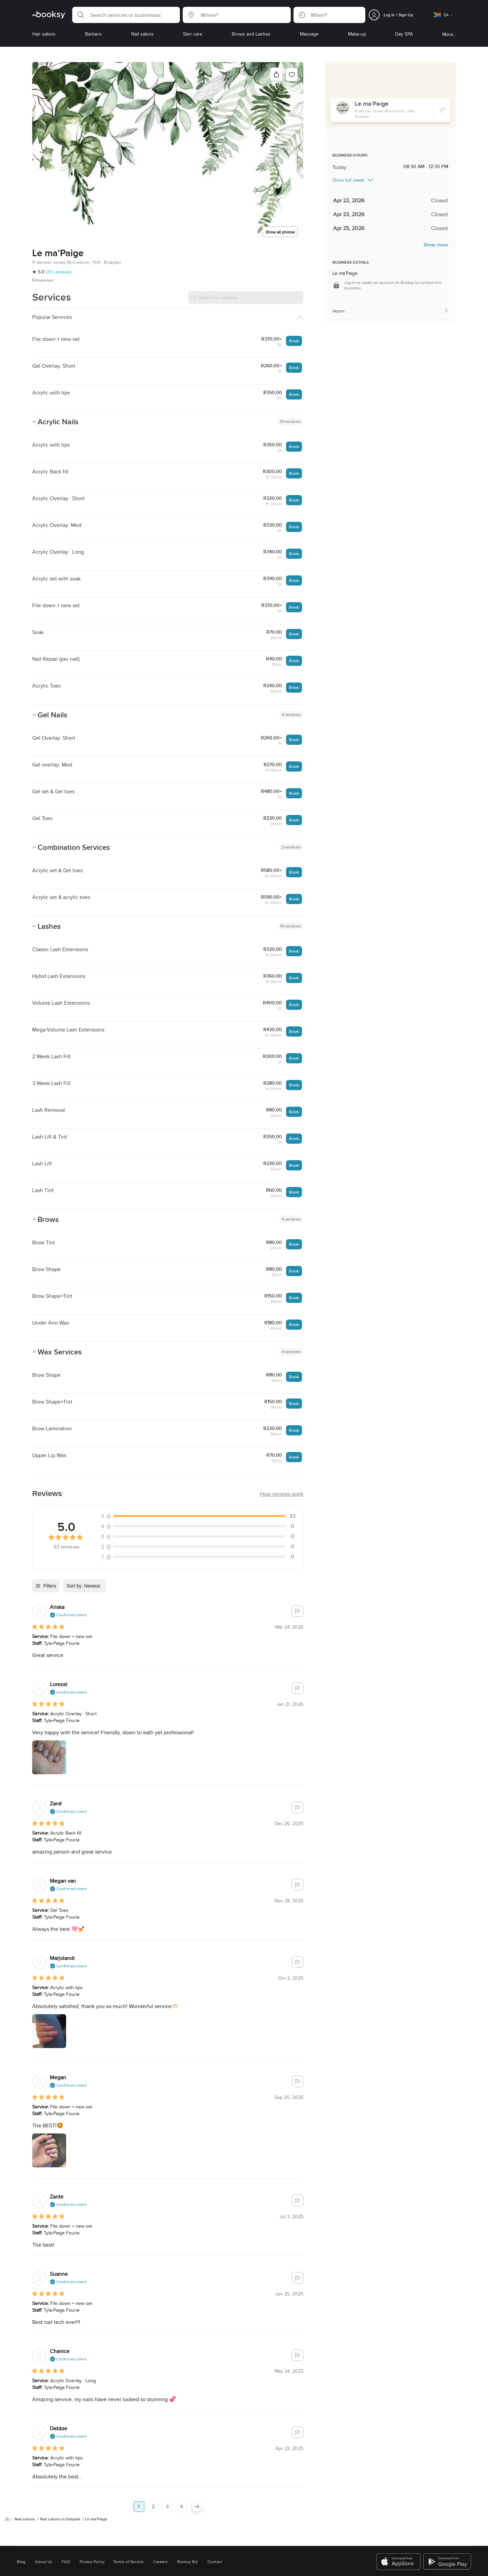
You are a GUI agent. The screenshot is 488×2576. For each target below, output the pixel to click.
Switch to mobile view (244, 2564)
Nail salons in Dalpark (60, 2479)
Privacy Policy (92, 2521)
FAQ (66, 2521)
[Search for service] (245, 297)
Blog (21, 2521)
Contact (214, 2521)
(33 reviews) (58, 271)
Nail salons (25, 2479)
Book (294, 341)
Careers (160, 2521)
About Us (43, 2521)
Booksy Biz (187, 2521)
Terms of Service (128, 2521)
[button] (126, 15)
